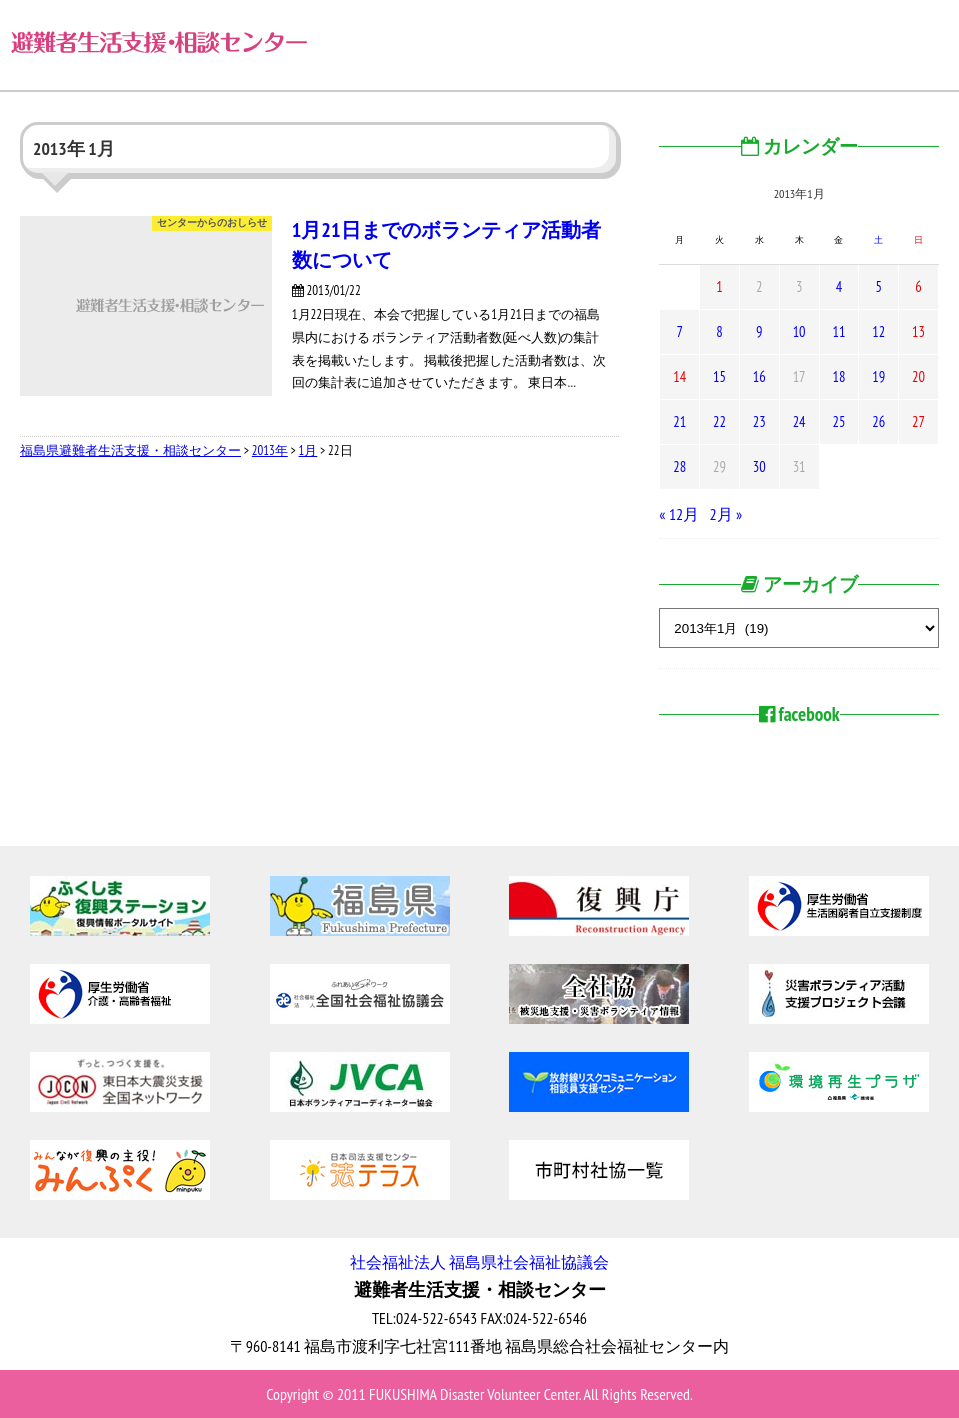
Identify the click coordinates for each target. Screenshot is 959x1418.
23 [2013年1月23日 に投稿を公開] (759, 421)
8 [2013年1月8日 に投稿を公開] (719, 331)
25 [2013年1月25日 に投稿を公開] (838, 421)
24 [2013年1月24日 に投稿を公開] (799, 421)
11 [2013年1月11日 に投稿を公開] (838, 331)
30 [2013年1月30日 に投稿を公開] (759, 466)
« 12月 (679, 514)
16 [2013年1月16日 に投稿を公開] (759, 376)
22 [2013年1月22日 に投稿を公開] (719, 421)
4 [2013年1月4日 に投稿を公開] (839, 286)
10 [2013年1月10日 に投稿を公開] (799, 331)
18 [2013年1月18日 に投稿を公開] (838, 376)
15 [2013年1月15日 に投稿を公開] (719, 376)
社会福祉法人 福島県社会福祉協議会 (479, 1262)
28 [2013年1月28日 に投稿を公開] (679, 466)
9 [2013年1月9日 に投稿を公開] (759, 331)
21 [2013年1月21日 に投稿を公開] (679, 421)
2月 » (726, 514)
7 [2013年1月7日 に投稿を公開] (679, 331)
